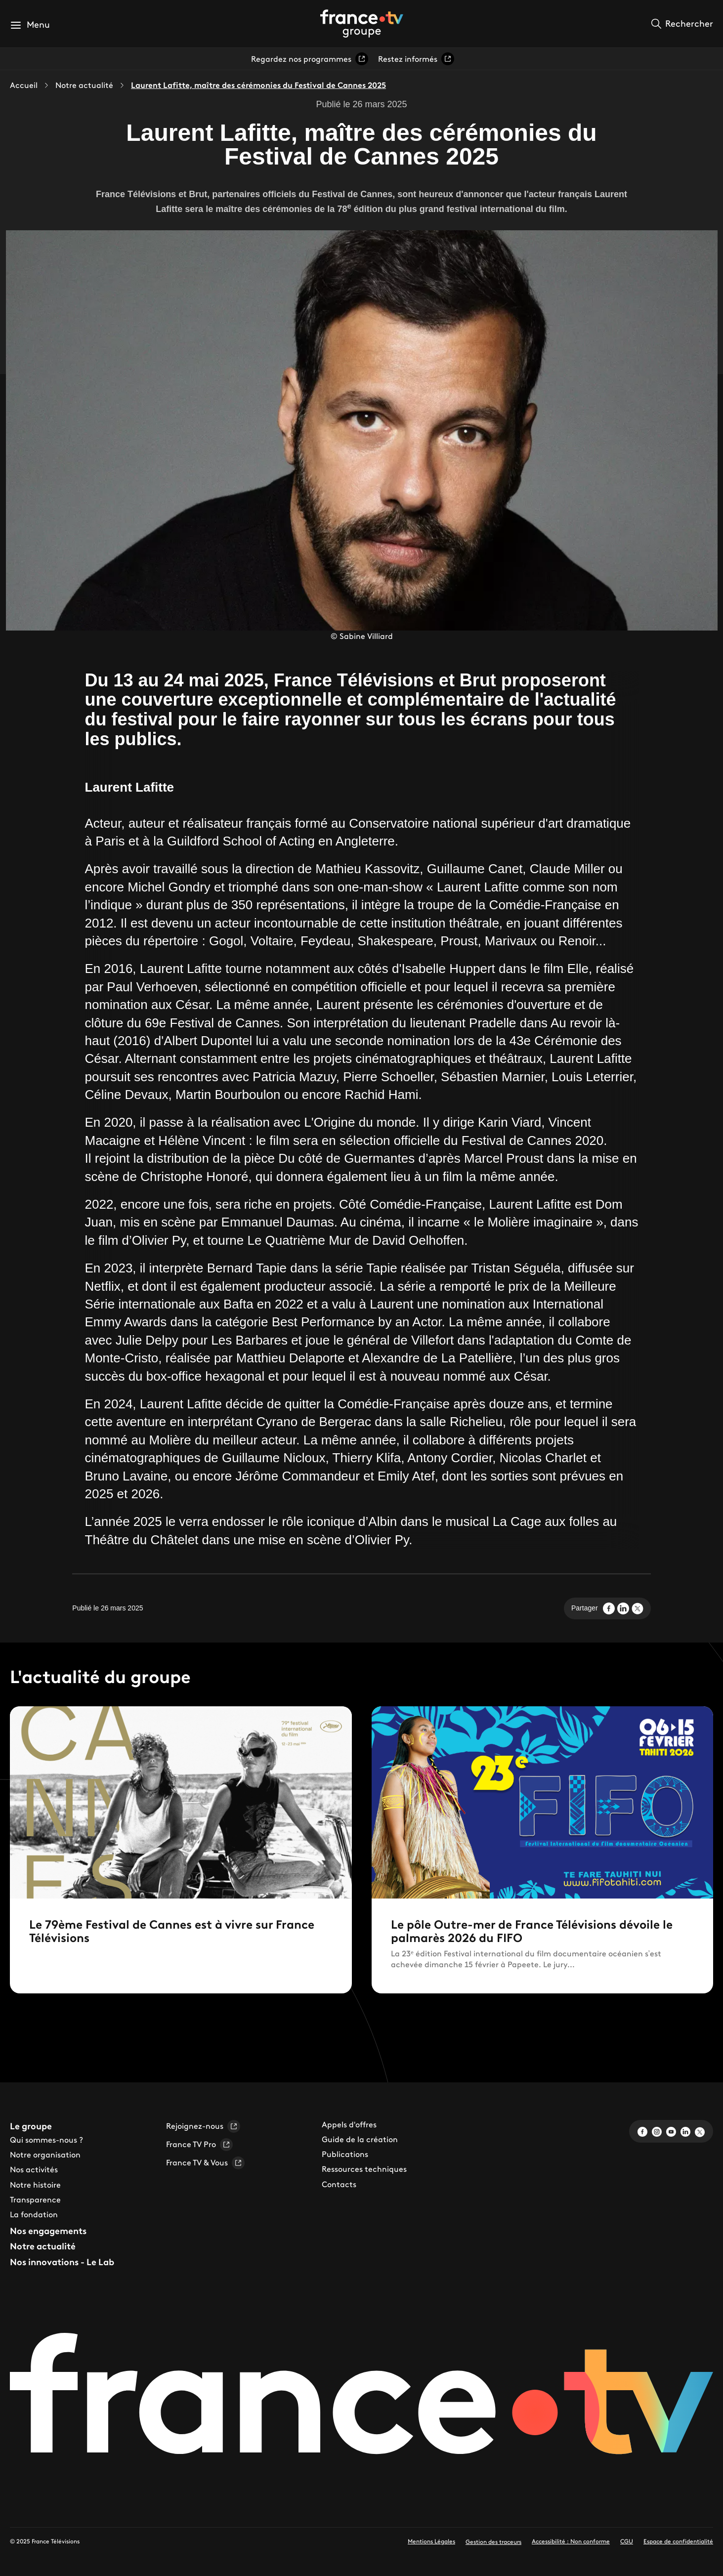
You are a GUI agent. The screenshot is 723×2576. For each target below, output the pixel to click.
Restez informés (416, 58)
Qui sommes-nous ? (46, 2140)
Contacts (339, 2184)
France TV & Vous (205, 2162)
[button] (30, 25)
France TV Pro (199, 2144)
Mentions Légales (431, 2541)
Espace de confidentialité (678, 2541)
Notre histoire (35, 2185)
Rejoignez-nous (203, 2126)
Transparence (35, 2199)
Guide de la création (360, 2139)
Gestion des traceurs (493, 2541)
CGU (626, 2541)
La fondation (34, 2214)
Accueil (24, 85)
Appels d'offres (349, 2124)
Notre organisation (45, 2154)
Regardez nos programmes (309, 58)
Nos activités (34, 2169)
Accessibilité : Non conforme (571, 2541)
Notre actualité (84, 85)
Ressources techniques (364, 2169)
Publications (345, 2154)
